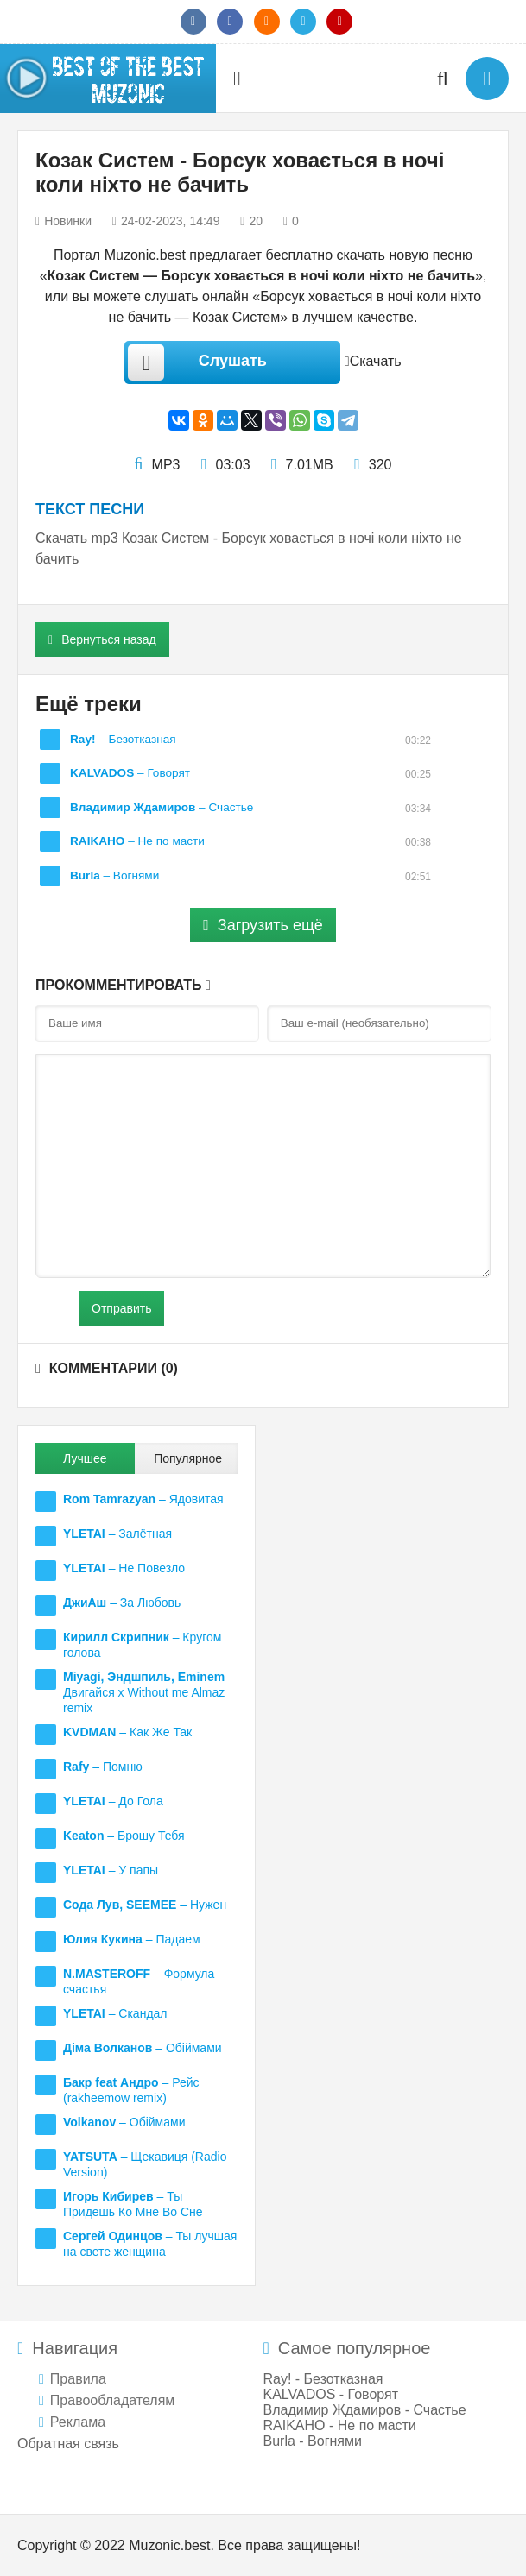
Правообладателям (112, 2400)
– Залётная (117, 1533)
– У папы (110, 1870)
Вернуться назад (102, 639)
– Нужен (144, 1905)
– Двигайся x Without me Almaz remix (149, 1692)
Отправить (121, 1308)
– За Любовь (122, 1602)
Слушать (197, 362)
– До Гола (113, 1801)
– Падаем (131, 1939)
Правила (78, 2378)
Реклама (77, 2422)
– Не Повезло (124, 1568)
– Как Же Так (127, 1732)
